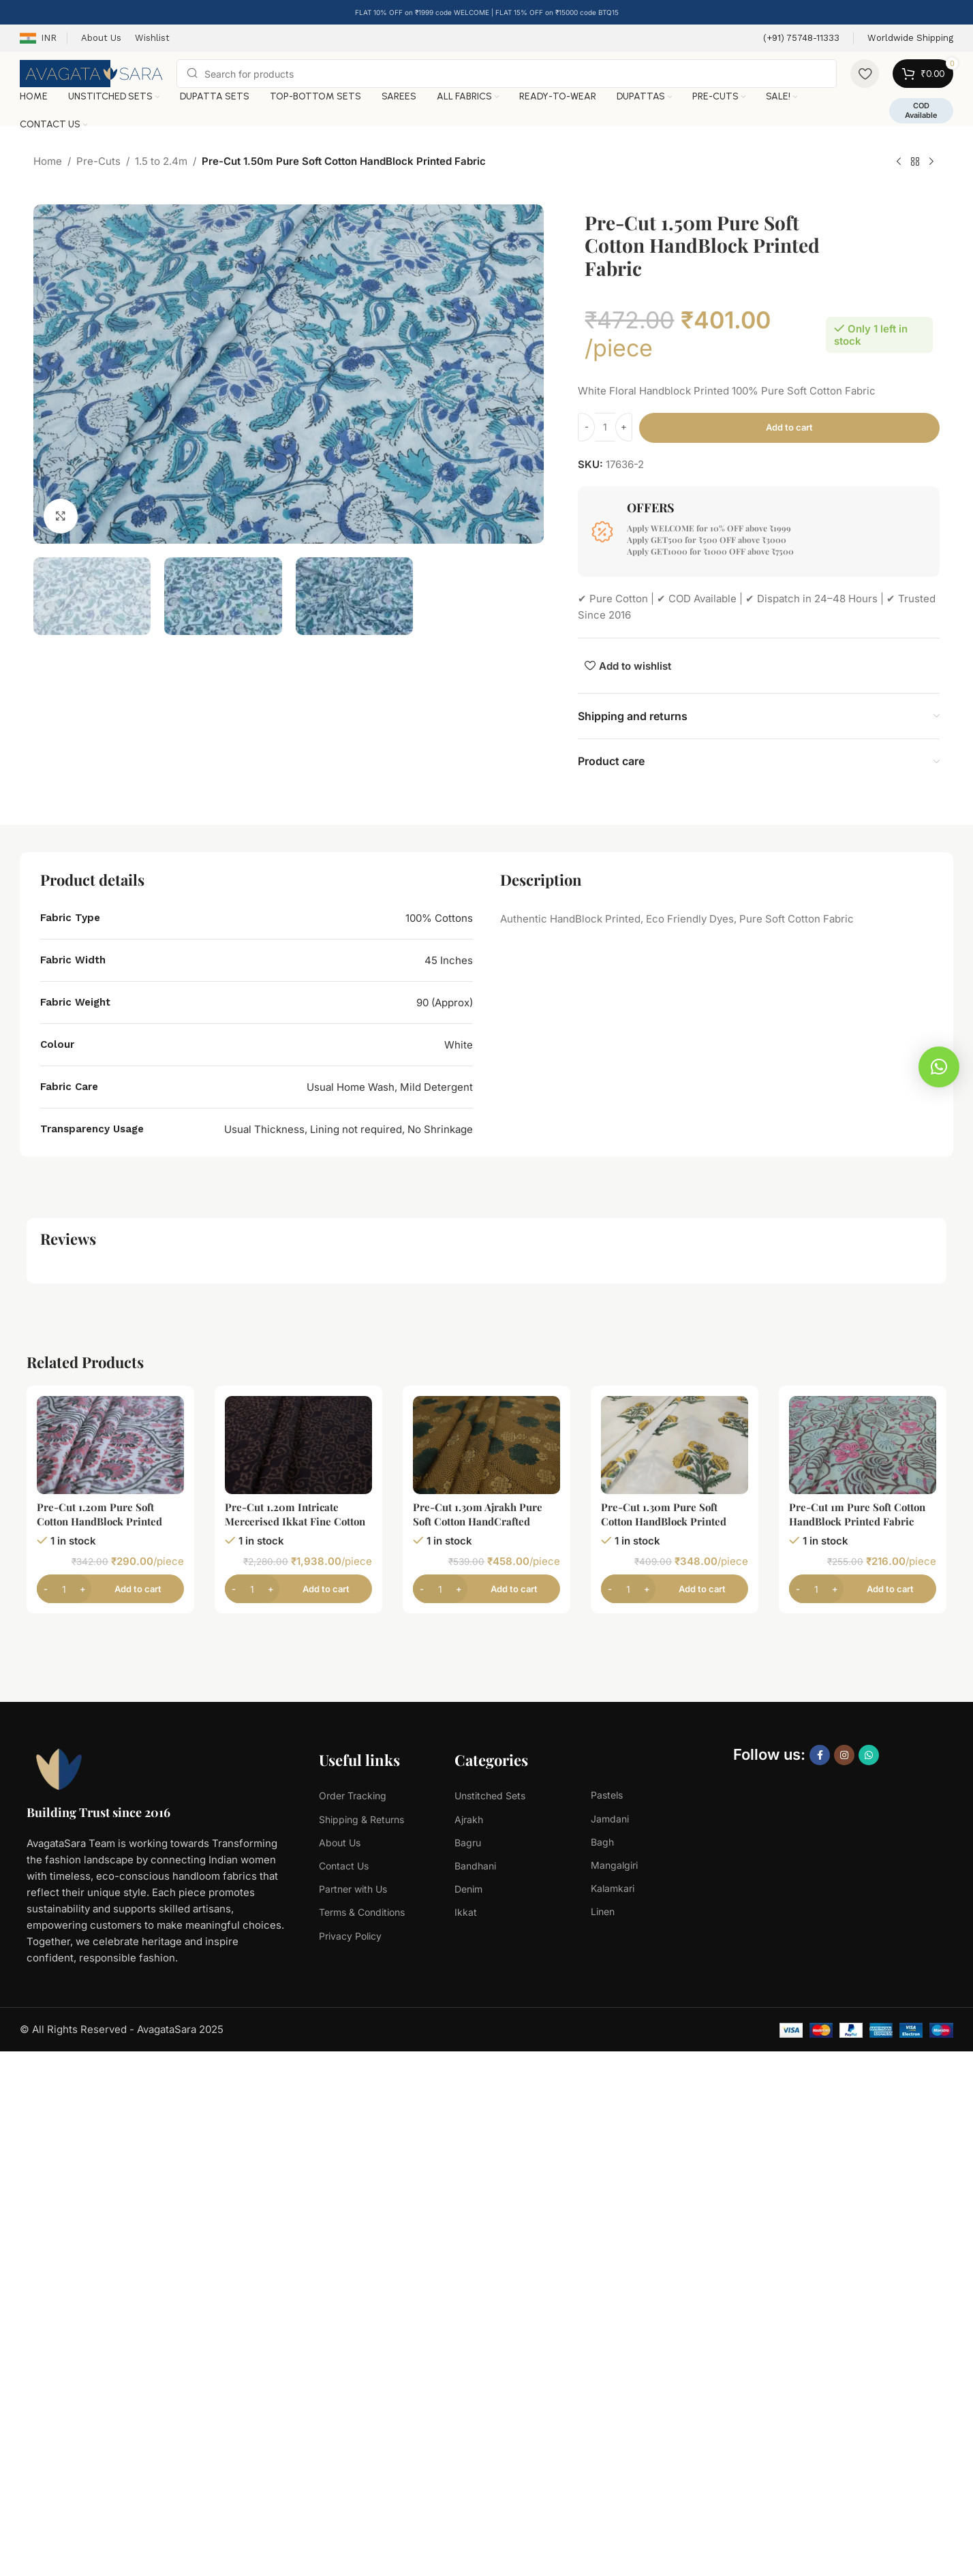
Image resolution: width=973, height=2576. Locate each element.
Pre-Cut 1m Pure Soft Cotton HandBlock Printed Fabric (857, 1514)
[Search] (506, 73)
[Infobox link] (801, 38)
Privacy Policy (350, 1936)
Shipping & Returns (361, 1819)
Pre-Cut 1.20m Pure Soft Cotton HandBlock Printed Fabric (99, 1521)
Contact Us (344, 1866)
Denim (468, 1889)
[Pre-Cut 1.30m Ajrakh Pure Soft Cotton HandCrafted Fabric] (486, 1445)
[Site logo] (91, 72)
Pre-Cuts (98, 161)
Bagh (602, 1842)
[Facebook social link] (819, 1755)
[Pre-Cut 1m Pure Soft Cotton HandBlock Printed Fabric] (862, 1445)
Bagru (467, 1842)
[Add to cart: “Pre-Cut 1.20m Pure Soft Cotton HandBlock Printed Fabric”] (110, 1588)
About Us (339, 1842)
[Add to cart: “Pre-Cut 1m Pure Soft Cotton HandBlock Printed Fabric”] (862, 1588)
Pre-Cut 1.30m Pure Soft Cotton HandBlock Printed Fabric (663, 1521)
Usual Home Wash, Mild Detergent (390, 1087)
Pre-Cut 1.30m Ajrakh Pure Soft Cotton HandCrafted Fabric (477, 1521)
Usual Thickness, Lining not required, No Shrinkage (348, 1129)
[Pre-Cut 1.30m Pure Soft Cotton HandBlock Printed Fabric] (674, 1445)
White (458, 1044)
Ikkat (465, 1912)
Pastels (607, 1795)
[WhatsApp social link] (869, 1755)
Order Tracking (352, 1795)
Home (47, 161)
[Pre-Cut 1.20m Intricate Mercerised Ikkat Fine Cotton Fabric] (298, 1445)
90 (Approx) (444, 1002)
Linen (603, 1911)
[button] (938, 1066)
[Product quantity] (605, 427)
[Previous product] (899, 162)
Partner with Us (353, 1889)
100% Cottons (439, 918)
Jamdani (610, 1819)
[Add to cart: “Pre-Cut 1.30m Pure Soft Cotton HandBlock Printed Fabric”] (674, 1588)
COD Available (921, 110)
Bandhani (475, 1866)
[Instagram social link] (844, 1755)
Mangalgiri (614, 1865)
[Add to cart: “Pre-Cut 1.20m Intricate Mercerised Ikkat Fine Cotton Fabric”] (298, 1588)
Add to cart (789, 427)
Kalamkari (612, 1888)
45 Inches (448, 960)
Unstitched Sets (489, 1795)
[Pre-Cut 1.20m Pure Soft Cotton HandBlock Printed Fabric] (110, 1445)
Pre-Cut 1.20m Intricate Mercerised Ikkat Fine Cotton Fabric (295, 1521)
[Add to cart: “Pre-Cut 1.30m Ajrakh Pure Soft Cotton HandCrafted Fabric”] (486, 1588)
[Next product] (931, 162)
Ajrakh (468, 1819)
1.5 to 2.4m (161, 161)
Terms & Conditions (362, 1912)
